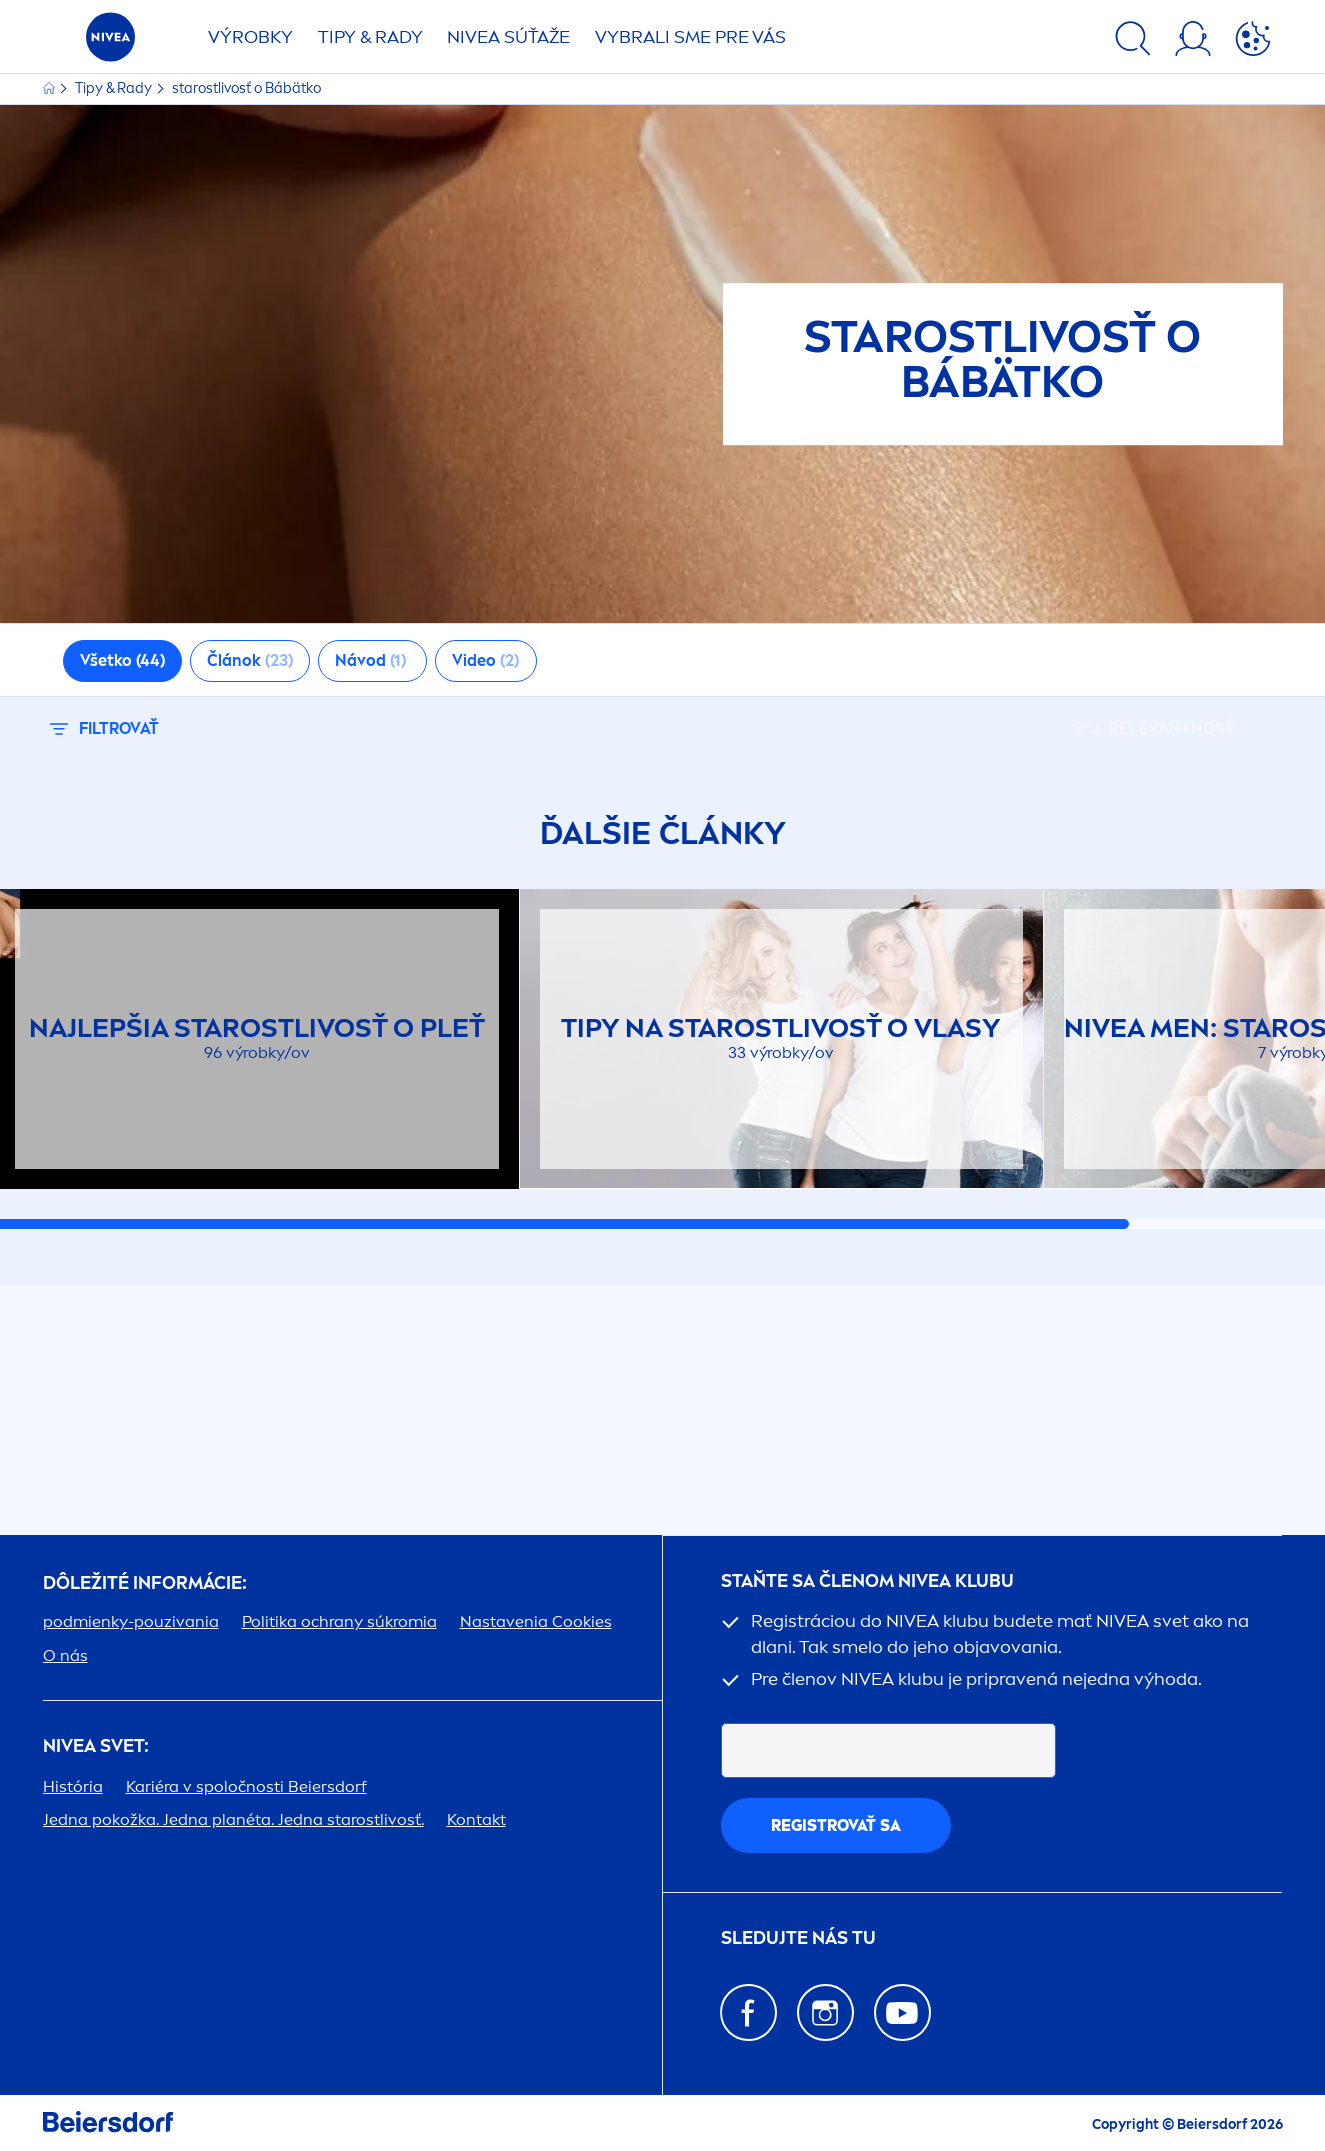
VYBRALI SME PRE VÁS (690, 37)
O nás (65, 1655)
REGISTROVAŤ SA (836, 1825)
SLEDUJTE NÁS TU (798, 1938)
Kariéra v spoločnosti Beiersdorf (246, 1786)
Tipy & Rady (115, 88)
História (73, 1786)
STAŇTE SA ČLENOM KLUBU (867, 1581)
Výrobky (250, 37)
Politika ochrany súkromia (339, 1621)
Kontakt (476, 1819)
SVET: (96, 1746)
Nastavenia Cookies (536, 1621)
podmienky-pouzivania (131, 1621)
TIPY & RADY (370, 37)
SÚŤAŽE (508, 37)
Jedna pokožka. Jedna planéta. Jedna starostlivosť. (233, 1819)
